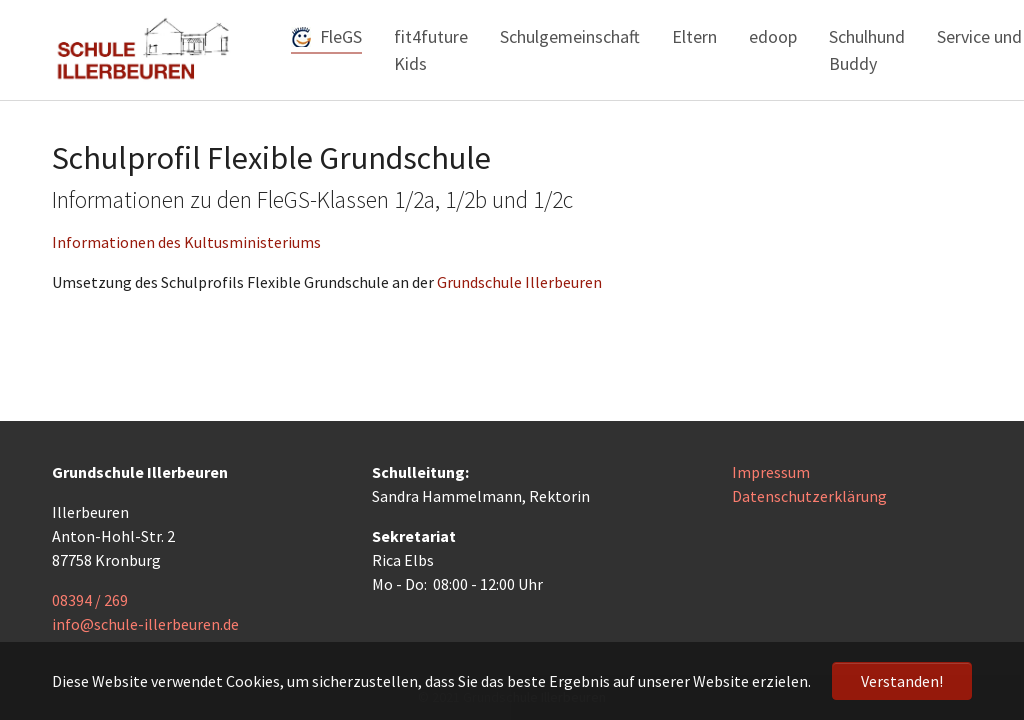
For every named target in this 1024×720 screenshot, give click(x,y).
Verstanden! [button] (902, 681)
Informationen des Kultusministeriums (186, 242)
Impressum (771, 472)
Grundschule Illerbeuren (519, 282)
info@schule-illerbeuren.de (145, 624)
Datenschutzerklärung (809, 496)
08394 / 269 (90, 600)
